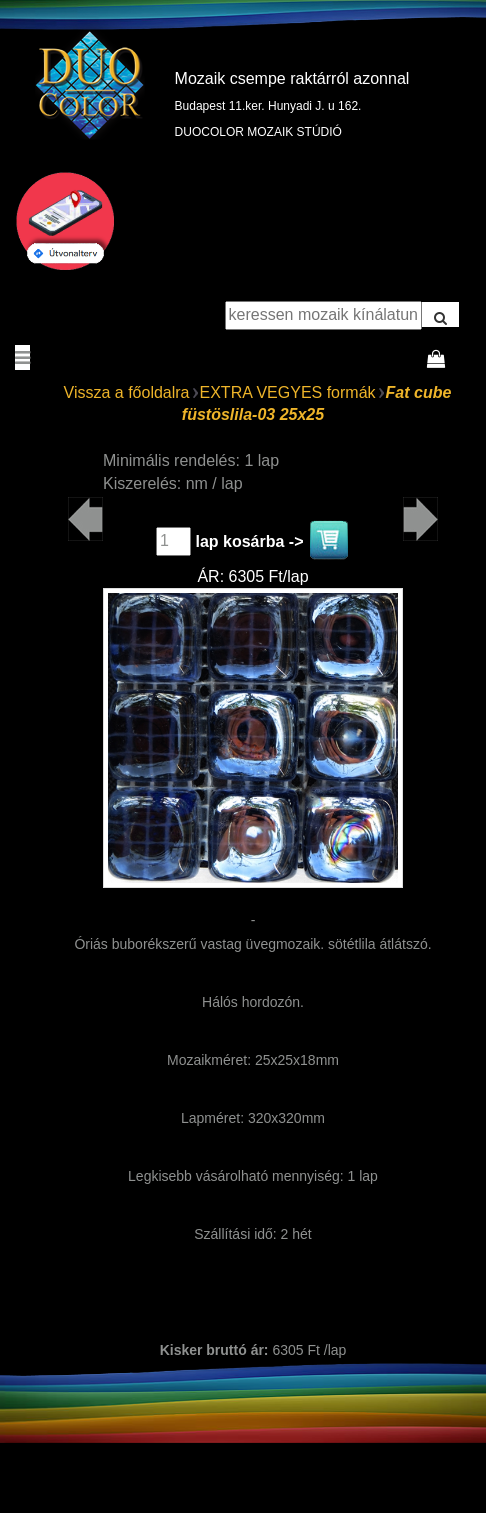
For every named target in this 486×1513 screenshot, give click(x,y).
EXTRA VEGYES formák (288, 392)
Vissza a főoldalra (127, 392)
